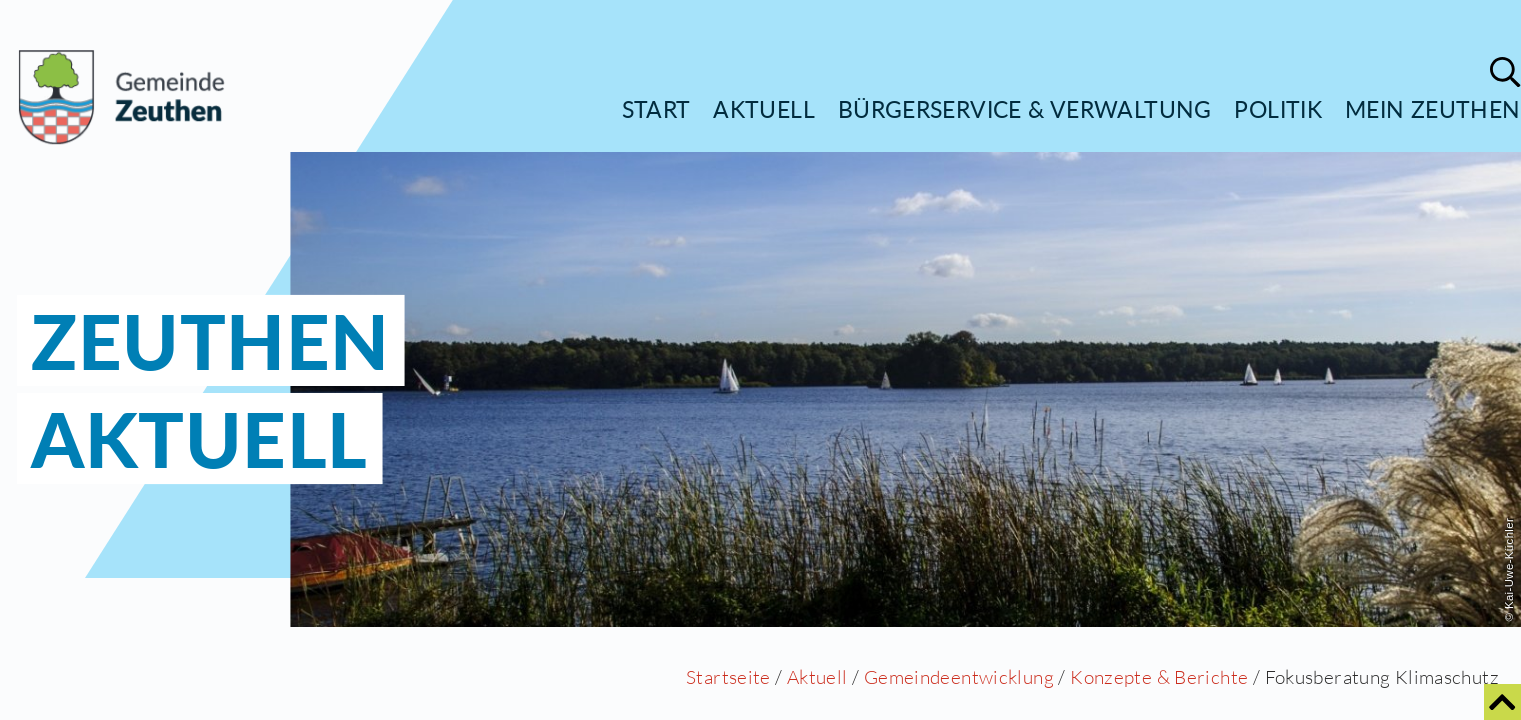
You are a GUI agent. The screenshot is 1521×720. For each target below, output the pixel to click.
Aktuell (764, 109)
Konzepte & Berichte (1159, 677)
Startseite (728, 677)
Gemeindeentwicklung (959, 677)
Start (656, 109)
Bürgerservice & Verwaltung (1025, 109)
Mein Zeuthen (1433, 109)
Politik (1278, 109)
